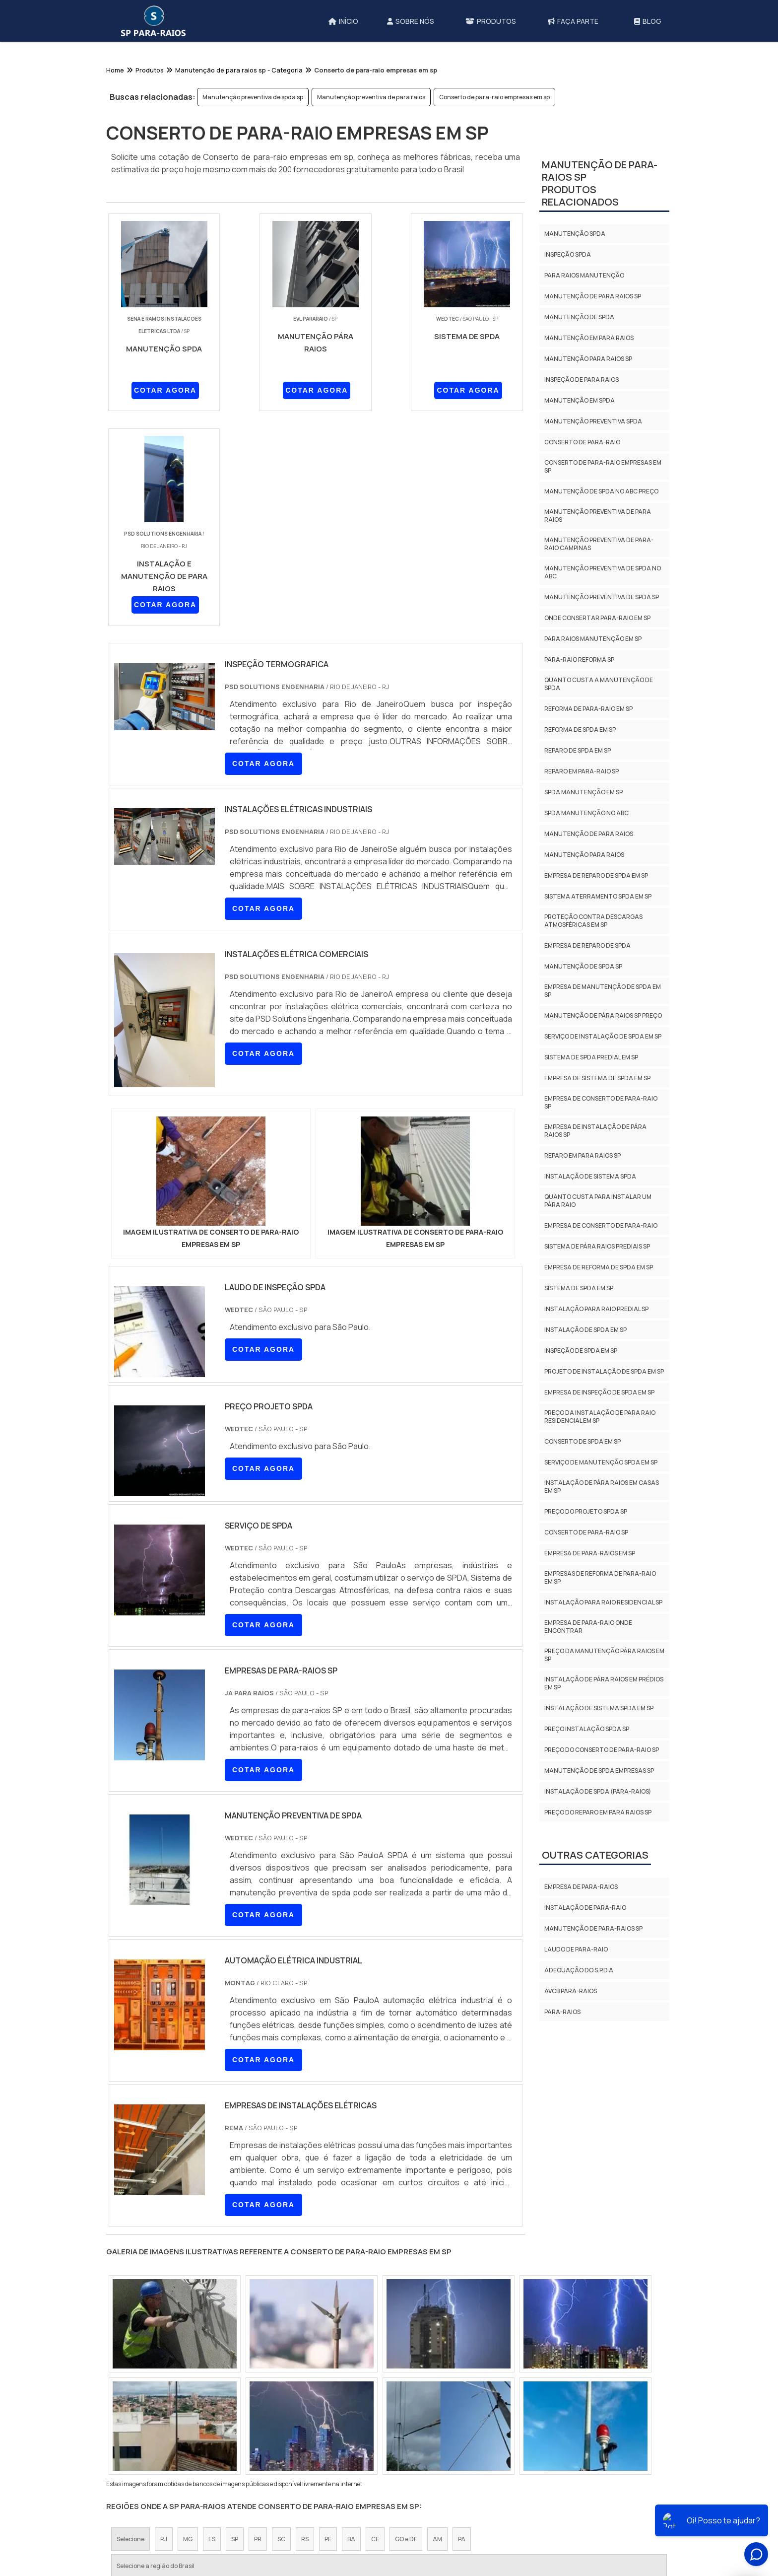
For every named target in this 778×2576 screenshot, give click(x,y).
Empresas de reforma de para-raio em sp (600, 1577)
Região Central (138, 2417)
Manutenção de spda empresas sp (599, 1770)
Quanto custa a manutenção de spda (598, 684)
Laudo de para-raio (576, 1949)
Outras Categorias (595, 1855)
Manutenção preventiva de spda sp (252, 97)
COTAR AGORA (159, 392)
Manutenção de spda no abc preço (601, 491)
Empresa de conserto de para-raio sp (600, 1102)
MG (188, 2325)
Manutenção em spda (579, 400)
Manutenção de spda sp (583, 966)
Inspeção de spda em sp (580, 1350)
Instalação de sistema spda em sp (598, 1708)
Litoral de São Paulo (458, 2417)
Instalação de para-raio (585, 1907)
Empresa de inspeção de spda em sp (599, 1392)
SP (234, 2325)
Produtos (526, 2509)
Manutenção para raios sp (588, 358)
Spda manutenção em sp (583, 792)
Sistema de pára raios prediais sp (597, 1246)
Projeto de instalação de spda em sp (604, 1371)
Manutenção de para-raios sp (593, 1928)
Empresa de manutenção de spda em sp (602, 990)
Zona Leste (331, 2417)
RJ (163, 2325)
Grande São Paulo (388, 2417)
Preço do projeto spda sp (585, 1511)
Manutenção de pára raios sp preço (603, 1015)
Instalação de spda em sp (585, 1329)
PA (461, 2325)
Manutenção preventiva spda (593, 421)
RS (305, 2325)
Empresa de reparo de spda (587, 945)
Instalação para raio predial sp (596, 1309)
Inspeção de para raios (581, 379)
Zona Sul (286, 2417)
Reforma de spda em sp (580, 729)
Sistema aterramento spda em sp (597, 896)
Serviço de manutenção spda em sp (600, 1462)
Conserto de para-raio (582, 442)
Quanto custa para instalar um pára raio (597, 1200)
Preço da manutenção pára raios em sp (604, 1655)
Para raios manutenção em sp (593, 638)
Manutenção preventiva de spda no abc (602, 572)
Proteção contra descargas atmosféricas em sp (593, 920)
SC (281, 2325)
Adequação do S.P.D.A (578, 1970)
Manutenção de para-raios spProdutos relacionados (599, 183)
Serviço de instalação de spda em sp (602, 1036)
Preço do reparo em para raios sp (597, 1812)
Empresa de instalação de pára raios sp (595, 1130)
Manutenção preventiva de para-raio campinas (598, 544)
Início (434, 2509)
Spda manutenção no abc (586, 813)
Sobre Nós (476, 2509)
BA (351, 2325)
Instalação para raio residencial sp (603, 1602)
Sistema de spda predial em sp (591, 1057)
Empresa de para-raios (581, 1886)
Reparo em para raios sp (582, 1155)
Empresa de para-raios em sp (589, 1553)
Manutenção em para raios (589, 338)
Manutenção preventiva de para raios (371, 97)
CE (375, 2325)
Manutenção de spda (579, 317)
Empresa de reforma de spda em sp (598, 1267)
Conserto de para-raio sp (586, 1532)
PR (257, 2325)
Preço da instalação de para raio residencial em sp (599, 1416)
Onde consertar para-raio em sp (597, 618)
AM (437, 2325)
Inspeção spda (567, 254)
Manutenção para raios (584, 854)
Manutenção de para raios (588, 834)
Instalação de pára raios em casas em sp (601, 1486)
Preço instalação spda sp (586, 1729)
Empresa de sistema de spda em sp (597, 1078)
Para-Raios (562, 2012)
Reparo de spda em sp (577, 750)
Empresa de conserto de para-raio (600, 1225)
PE (327, 2325)
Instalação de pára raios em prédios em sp (603, 1683)
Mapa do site (581, 2509)
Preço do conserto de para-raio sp (601, 1749)
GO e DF (406, 2325)
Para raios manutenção (584, 275)
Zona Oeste (241, 2417)
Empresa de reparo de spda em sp (596, 875)
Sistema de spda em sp (578, 1288)
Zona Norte (192, 2417)
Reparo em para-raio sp (581, 771)
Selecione (130, 2325)
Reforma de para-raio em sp (588, 708)
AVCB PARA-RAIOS (570, 1991)
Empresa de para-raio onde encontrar (588, 1626)
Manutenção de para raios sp (592, 296)
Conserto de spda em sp (582, 1441)
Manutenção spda (574, 233)
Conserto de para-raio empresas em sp (494, 97)
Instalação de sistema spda (590, 1176)
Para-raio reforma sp (579, 659)
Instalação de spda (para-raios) (597, 1791)
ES (211, 2325)
